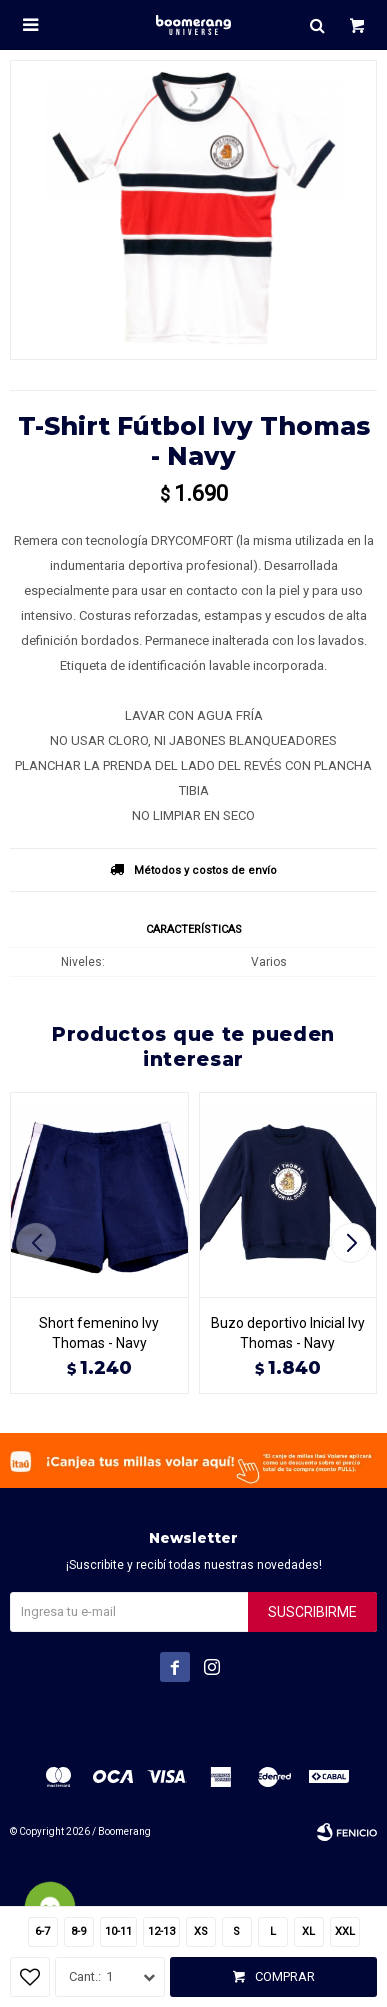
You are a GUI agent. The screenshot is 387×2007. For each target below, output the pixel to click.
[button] (353, 1243)
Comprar (285, 1976)
